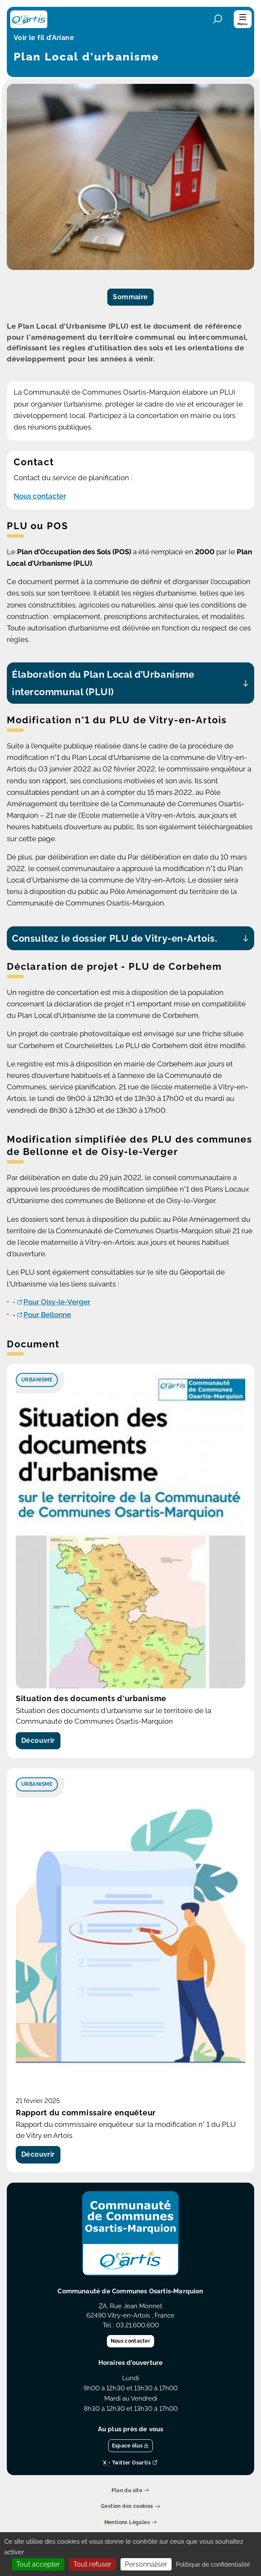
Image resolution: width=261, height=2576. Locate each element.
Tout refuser (92, 2564)
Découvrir (38, 1740)
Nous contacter (40, 496)
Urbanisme (36, 1380)
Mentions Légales (130, 2522)
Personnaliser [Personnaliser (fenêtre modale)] (146, 2564)
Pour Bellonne (47, 1314)
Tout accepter (38, 2564)
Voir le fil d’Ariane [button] (44, 38)
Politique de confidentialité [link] (213, 2564)
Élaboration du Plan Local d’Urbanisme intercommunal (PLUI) (103, 683)
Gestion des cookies (130, 2507)
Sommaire (130, 297)
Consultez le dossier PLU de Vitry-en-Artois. (114, 938)
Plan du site (130, 2490)
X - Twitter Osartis (130, 2463)
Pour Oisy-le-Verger (56, 1302)
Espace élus (130, 2446)
